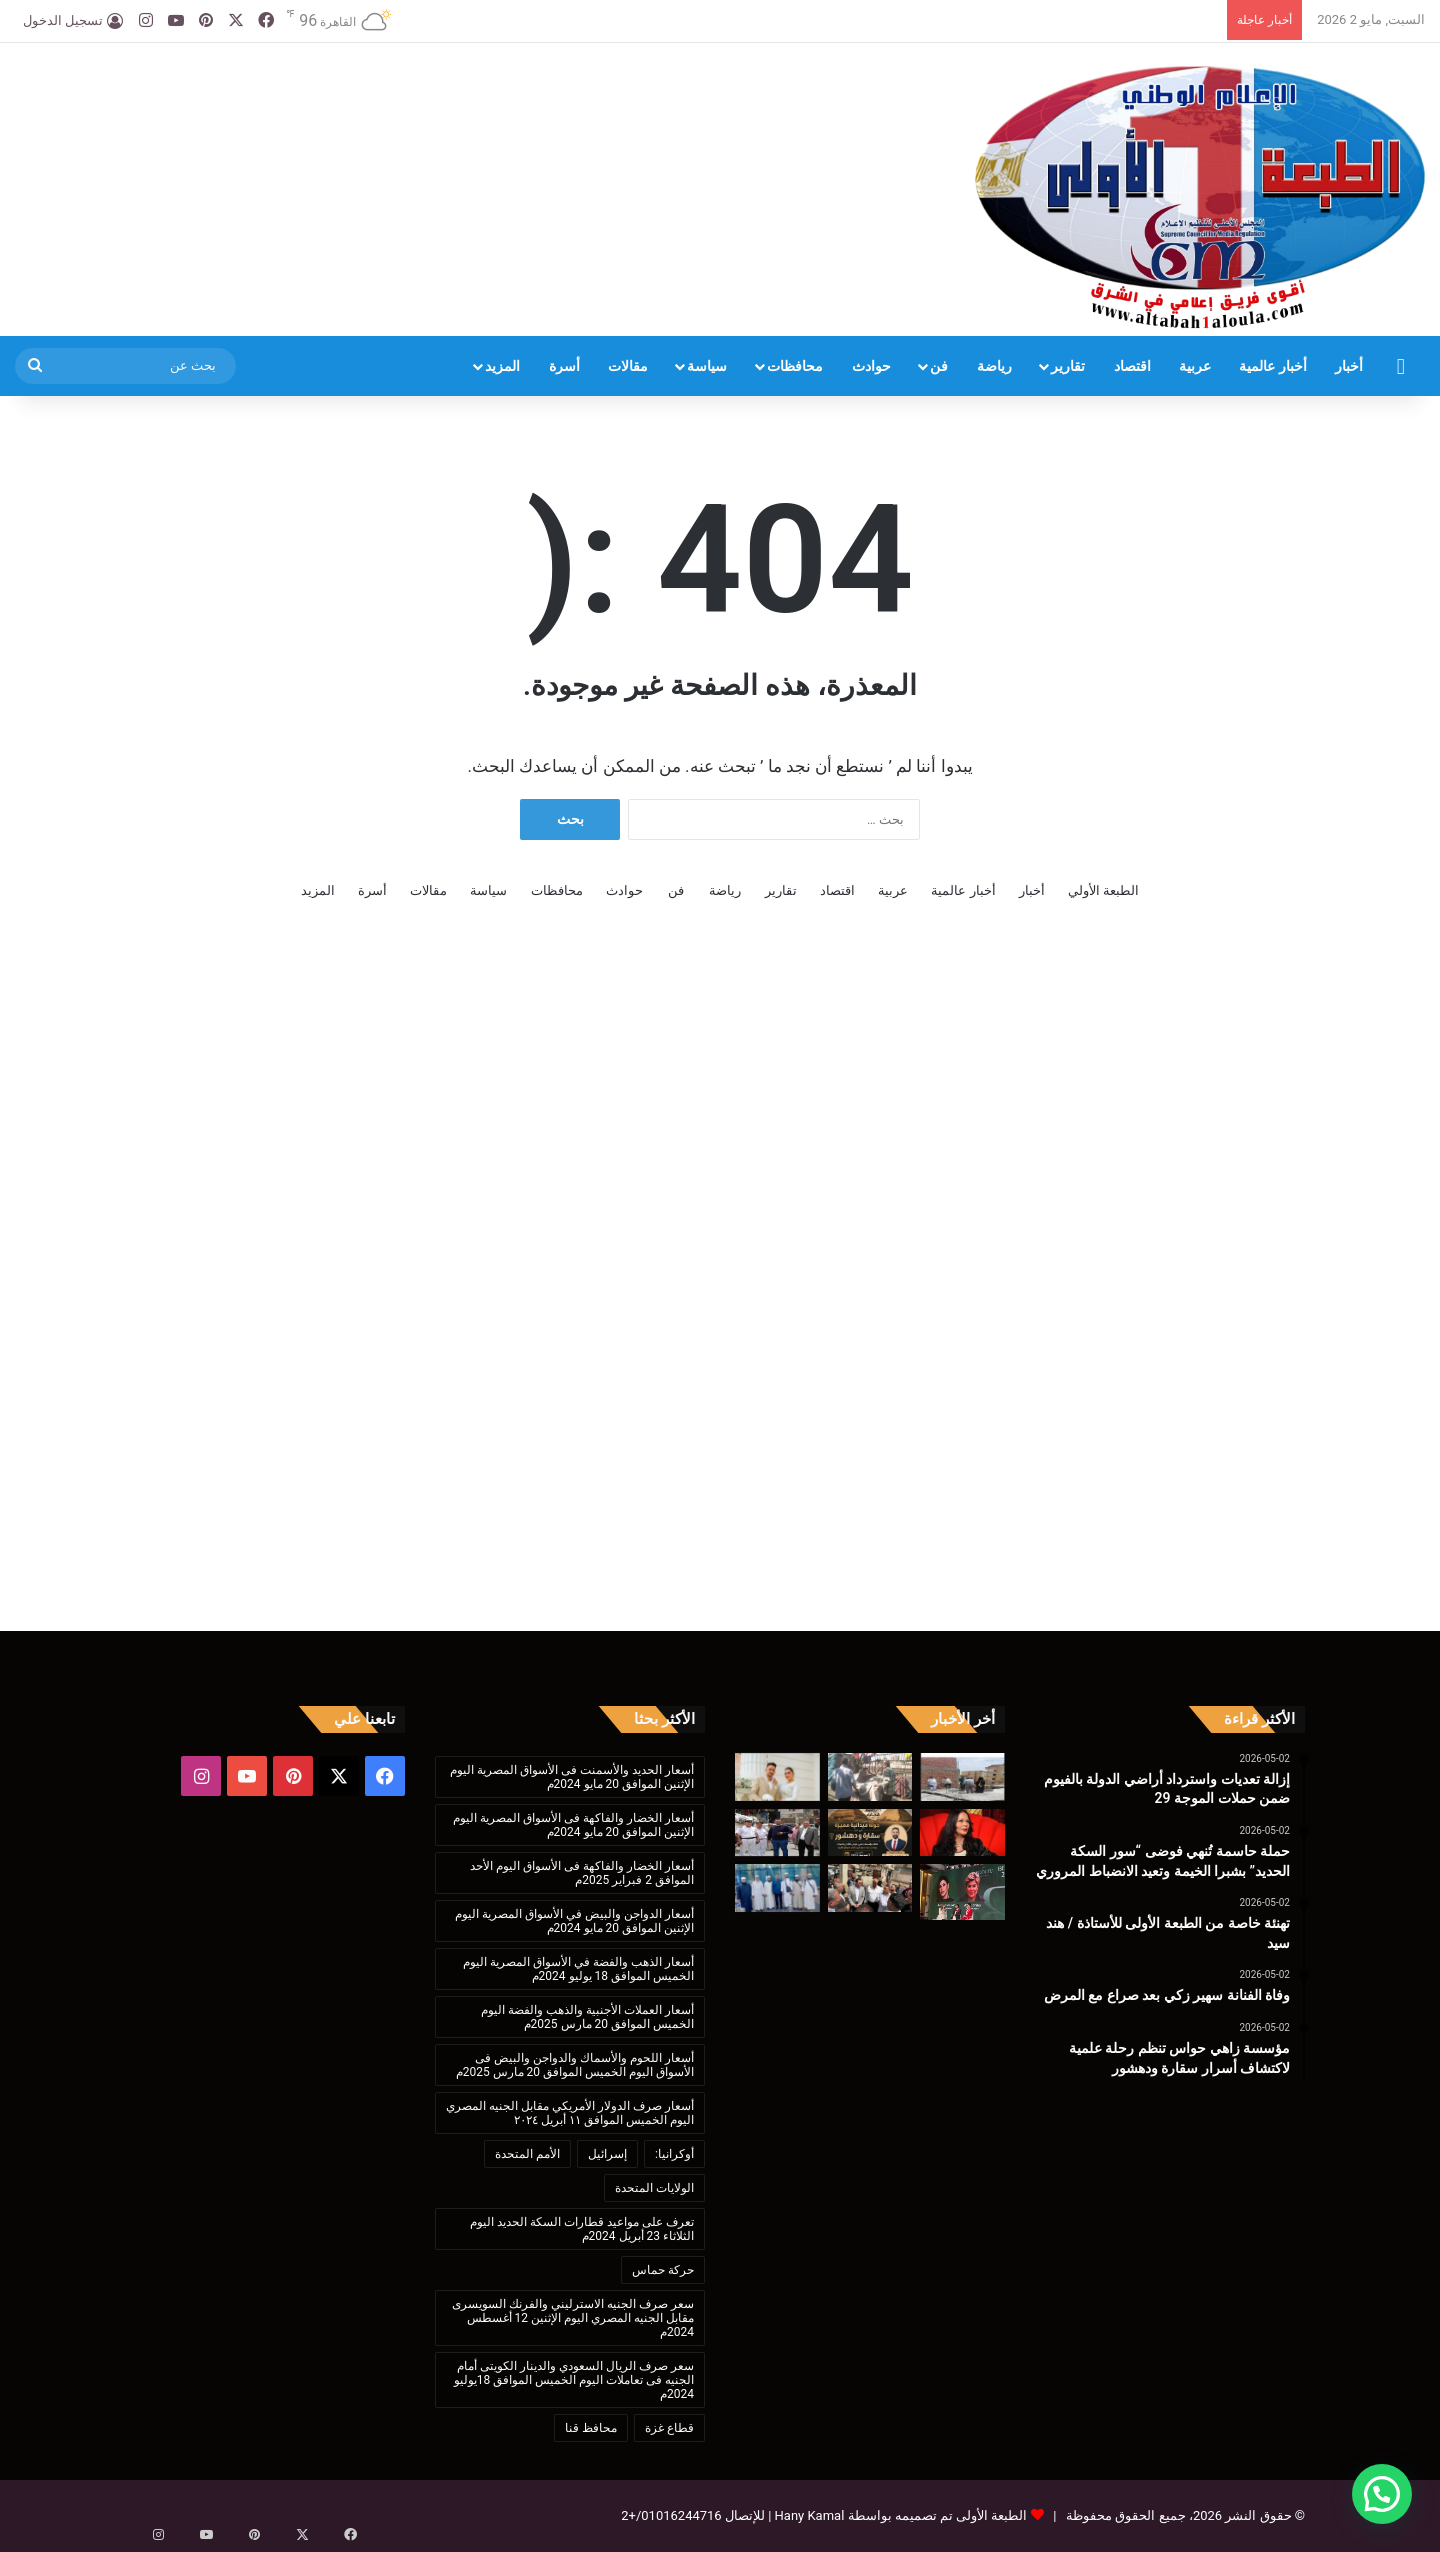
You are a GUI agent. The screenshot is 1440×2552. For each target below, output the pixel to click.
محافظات (795, 366)
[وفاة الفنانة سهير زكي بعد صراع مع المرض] (962, 1833)
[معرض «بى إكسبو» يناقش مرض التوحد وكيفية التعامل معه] (962, 1891)
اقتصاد (1132, 366)
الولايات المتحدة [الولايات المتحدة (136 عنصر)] (654, 2188)
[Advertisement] (480, 108)
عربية (1195, 366)
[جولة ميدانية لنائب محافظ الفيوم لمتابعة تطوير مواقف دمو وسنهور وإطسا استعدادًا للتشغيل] (870, 1888)
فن (939, 366)
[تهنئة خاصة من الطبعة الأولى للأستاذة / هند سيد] (777, 1777)
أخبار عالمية (1272, 366)
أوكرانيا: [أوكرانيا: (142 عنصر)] (674, 2154)
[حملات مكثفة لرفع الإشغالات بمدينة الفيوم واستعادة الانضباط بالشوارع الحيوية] (777, 1833)
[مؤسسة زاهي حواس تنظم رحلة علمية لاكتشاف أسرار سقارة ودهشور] (870, 1833)
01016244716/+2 (671, 2515)
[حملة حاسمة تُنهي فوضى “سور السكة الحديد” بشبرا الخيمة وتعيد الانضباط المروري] (870, 1777)
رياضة (994, 366)
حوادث (871, 366)
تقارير (1068, 366)
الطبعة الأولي (1103, 890)
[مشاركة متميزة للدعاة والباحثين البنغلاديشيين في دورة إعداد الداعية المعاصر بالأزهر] (777, 1888)
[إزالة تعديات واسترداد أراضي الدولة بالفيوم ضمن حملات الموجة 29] (962, 1777)
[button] (1382, 2494)
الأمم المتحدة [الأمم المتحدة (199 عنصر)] (527, 2154)
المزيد (502, 366)
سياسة (707, 366)
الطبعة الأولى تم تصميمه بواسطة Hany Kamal (899, 2515)
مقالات (628, 366)
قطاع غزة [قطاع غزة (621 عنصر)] (669, 2428)
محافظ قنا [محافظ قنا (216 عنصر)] (591, 2428)
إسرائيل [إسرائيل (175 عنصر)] (607, 2154)
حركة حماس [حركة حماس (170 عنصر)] (663, 2270)
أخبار (1349, 366)
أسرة (564, 366)
